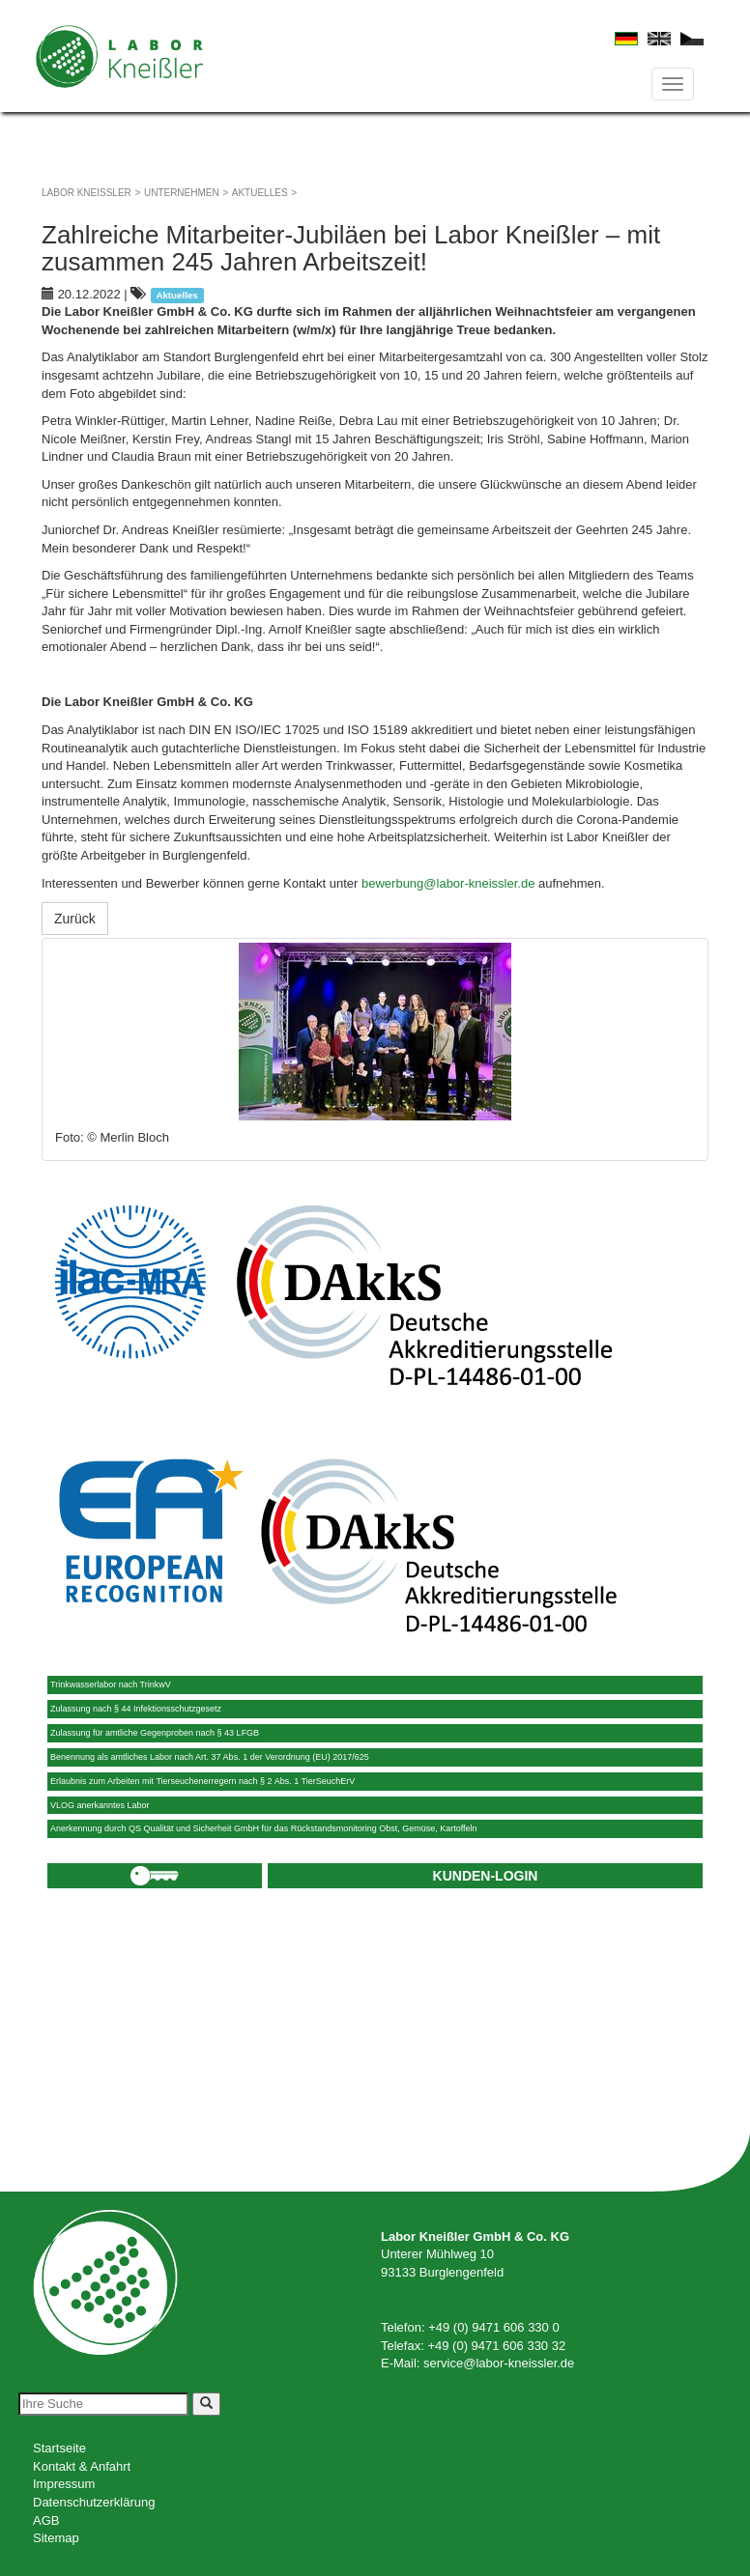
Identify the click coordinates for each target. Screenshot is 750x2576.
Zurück (75, 918)
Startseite (59, 2448)
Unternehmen (181, 192)
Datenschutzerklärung (94, 2502)
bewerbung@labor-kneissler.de (447, 883)
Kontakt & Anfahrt (81, 2466)
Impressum (64, 2484)
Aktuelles (260, 192)
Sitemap (56, 2538)
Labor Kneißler (86, 192)
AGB (46, 2520)
